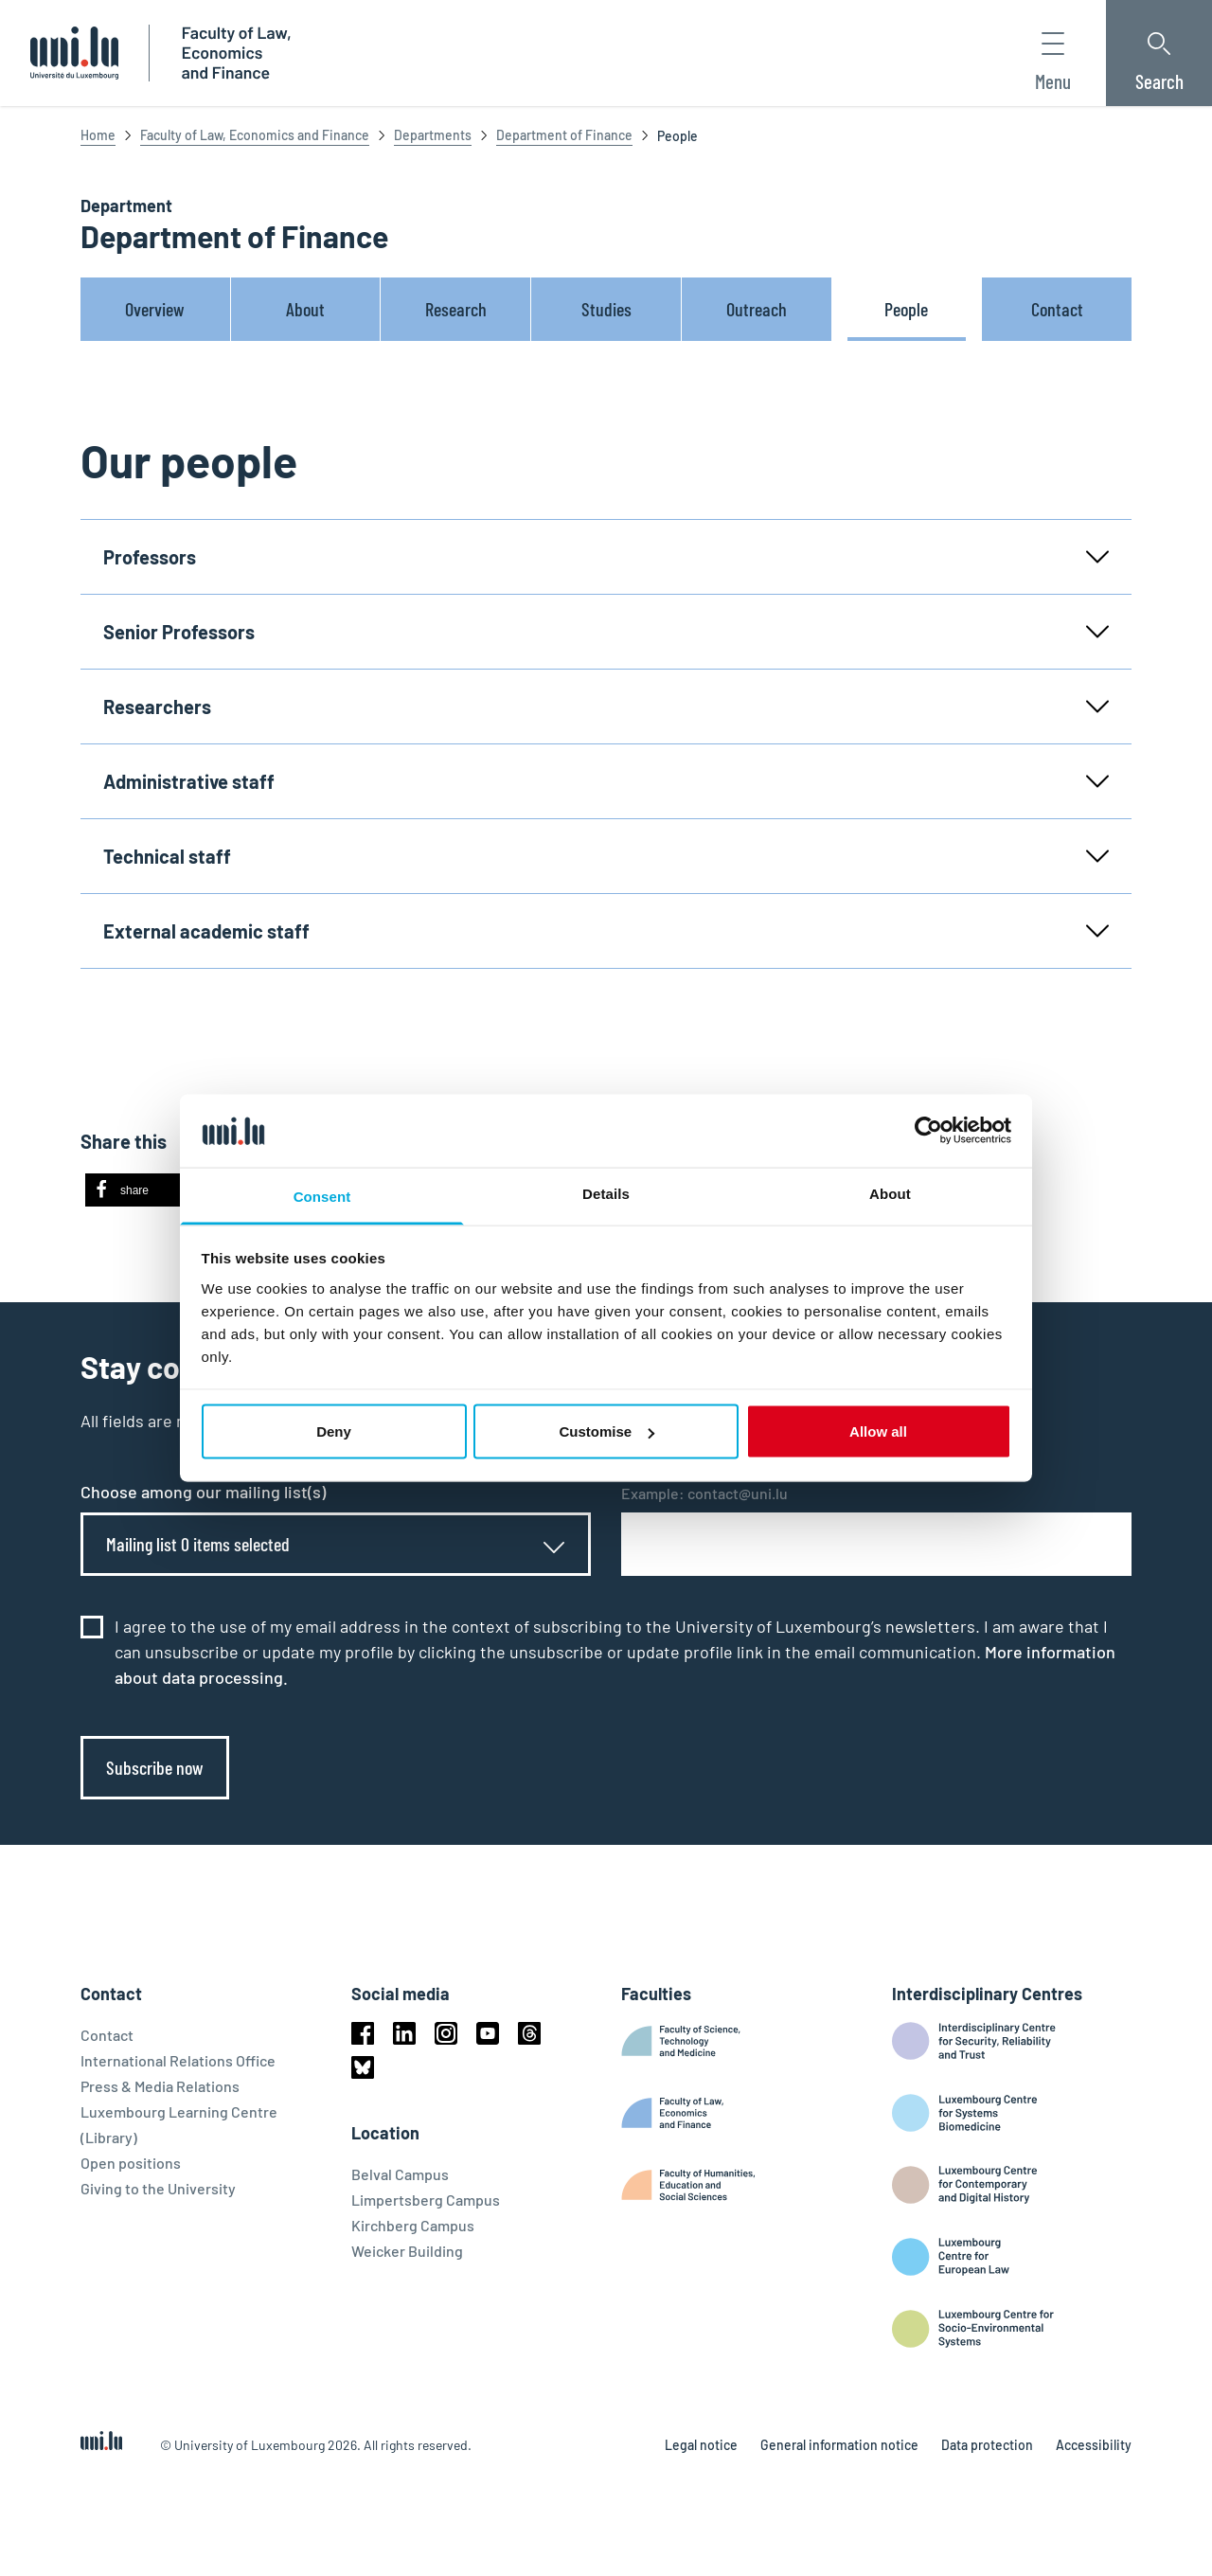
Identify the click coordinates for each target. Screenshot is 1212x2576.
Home (98, 135)
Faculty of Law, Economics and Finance (254, 135)
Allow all (878, 1431)
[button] (144, 1190)
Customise (606, 1431)
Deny (333, 1431)
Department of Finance (564, 135)
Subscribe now (155, 1767)
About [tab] (890, 1193)
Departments (433, 135)
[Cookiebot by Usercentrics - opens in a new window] (928, 1131)
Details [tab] (606, 1193)
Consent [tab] (322, 1196)
